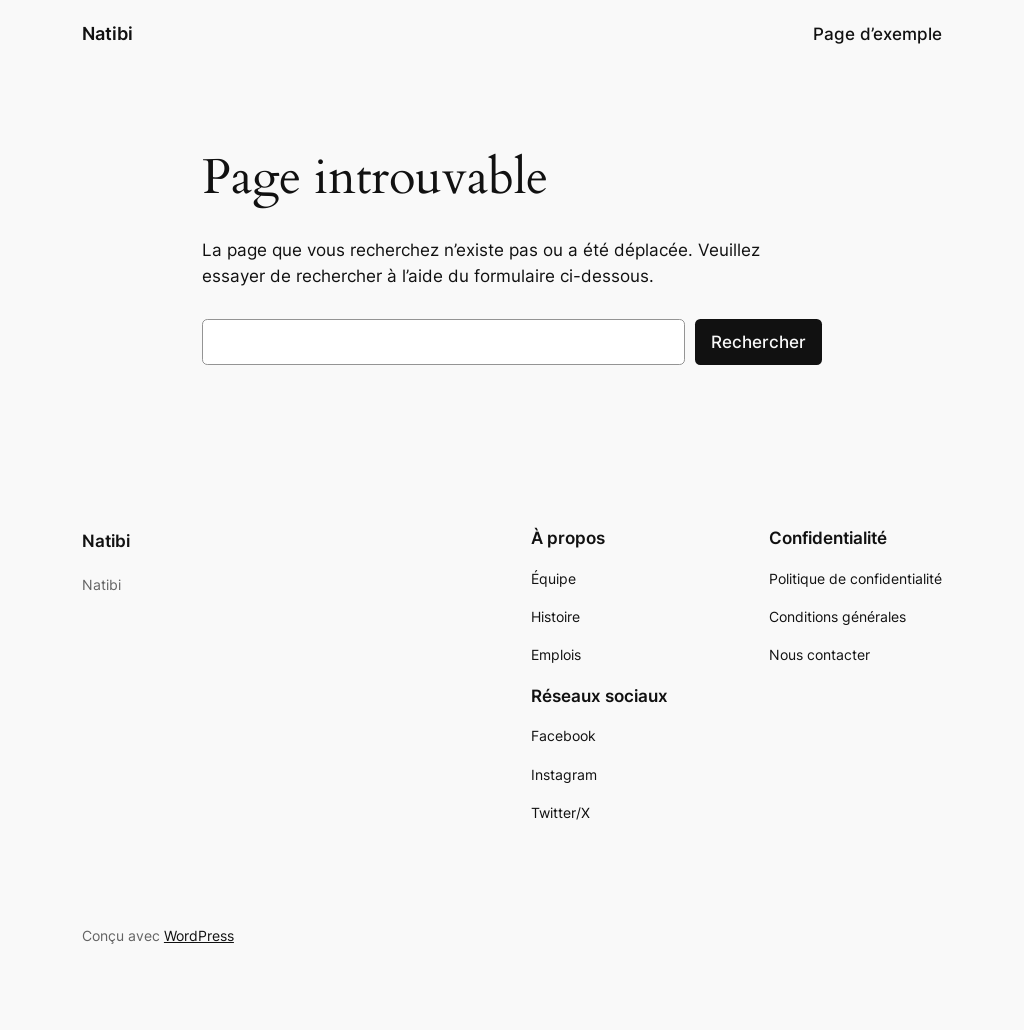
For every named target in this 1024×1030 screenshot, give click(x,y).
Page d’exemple (877, 34)
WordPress (199, 935)
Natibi (107, 33)
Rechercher (758, 342)
